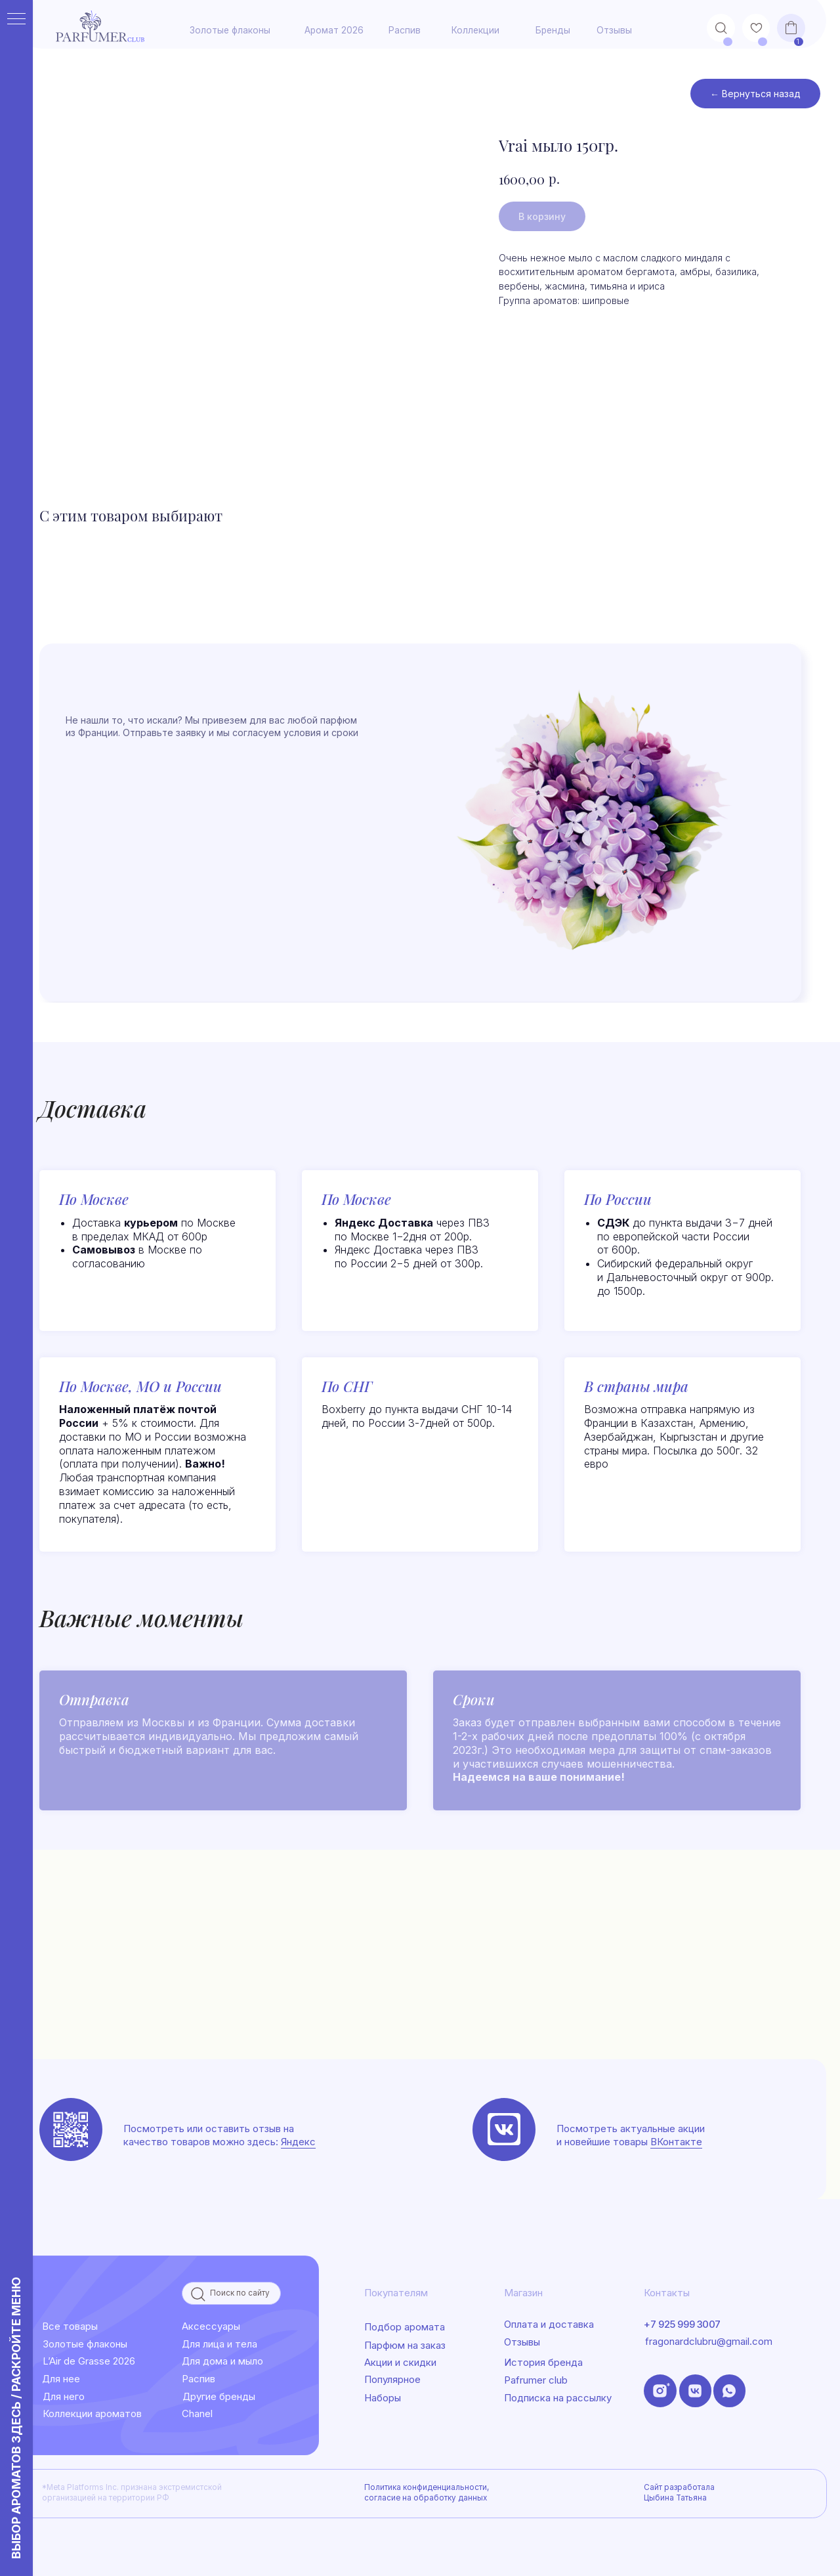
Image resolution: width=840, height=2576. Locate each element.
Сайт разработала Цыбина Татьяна (679, 2492)
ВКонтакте (676, 2142)
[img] (504, 2129)
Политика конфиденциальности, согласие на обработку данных (426, 2492)
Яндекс (298, 2142)
